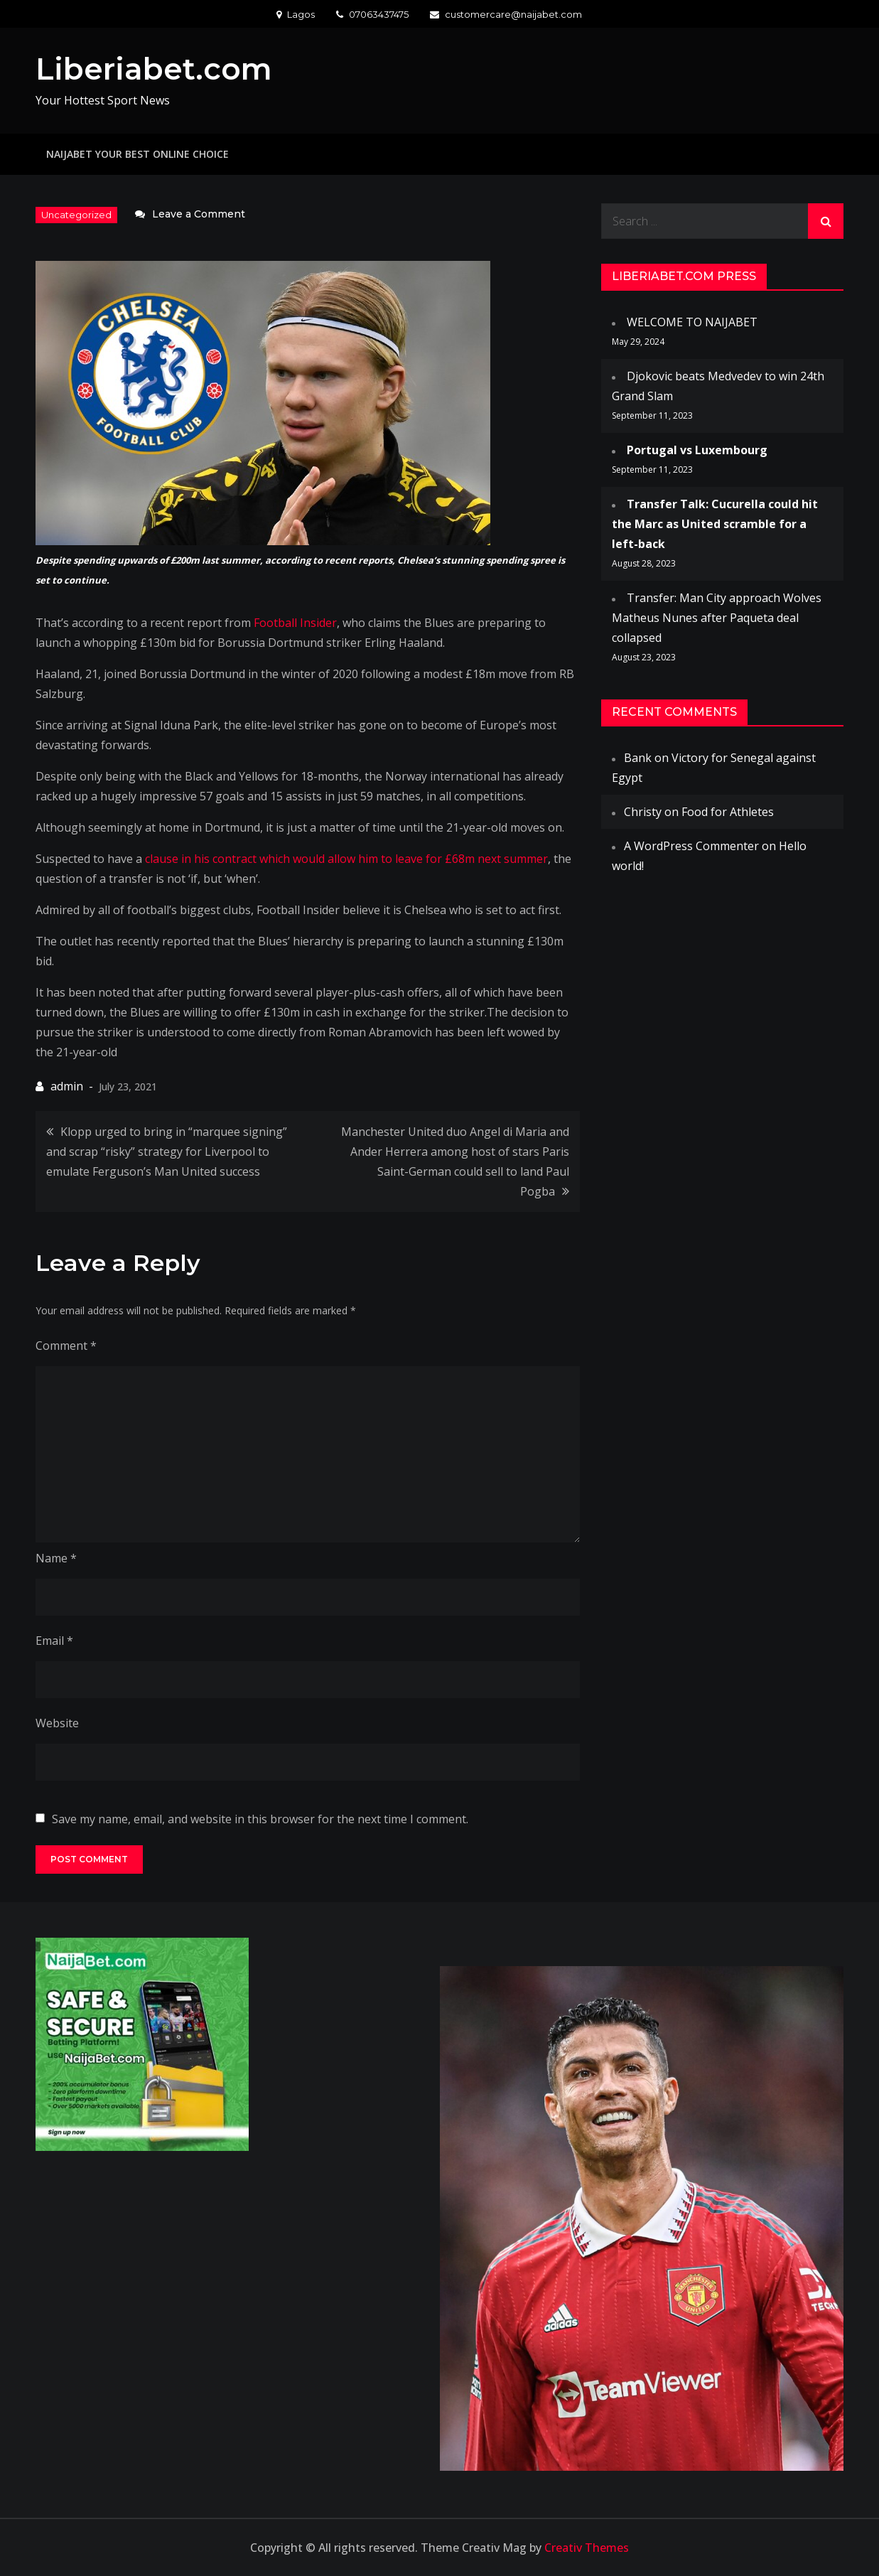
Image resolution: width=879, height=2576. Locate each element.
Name (56, 1558)
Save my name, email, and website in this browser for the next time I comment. (260, 1819)
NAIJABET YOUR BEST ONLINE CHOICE (137, 154)
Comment (66, 1345)
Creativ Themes (586, 2547)
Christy (643, 812)
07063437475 (372, 14)
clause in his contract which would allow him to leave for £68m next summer (346, 858)
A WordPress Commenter (691, 846)
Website (57, 1723)
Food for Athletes (727, 812)
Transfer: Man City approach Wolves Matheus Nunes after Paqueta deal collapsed (716, 617)
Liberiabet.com (154, 68)
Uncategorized (76, 214)
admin (66, 1086)
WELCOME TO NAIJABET (692, 322)
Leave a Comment (198, 214)
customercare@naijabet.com (506, 14)
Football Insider (295, 622)
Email (54, 1640)
